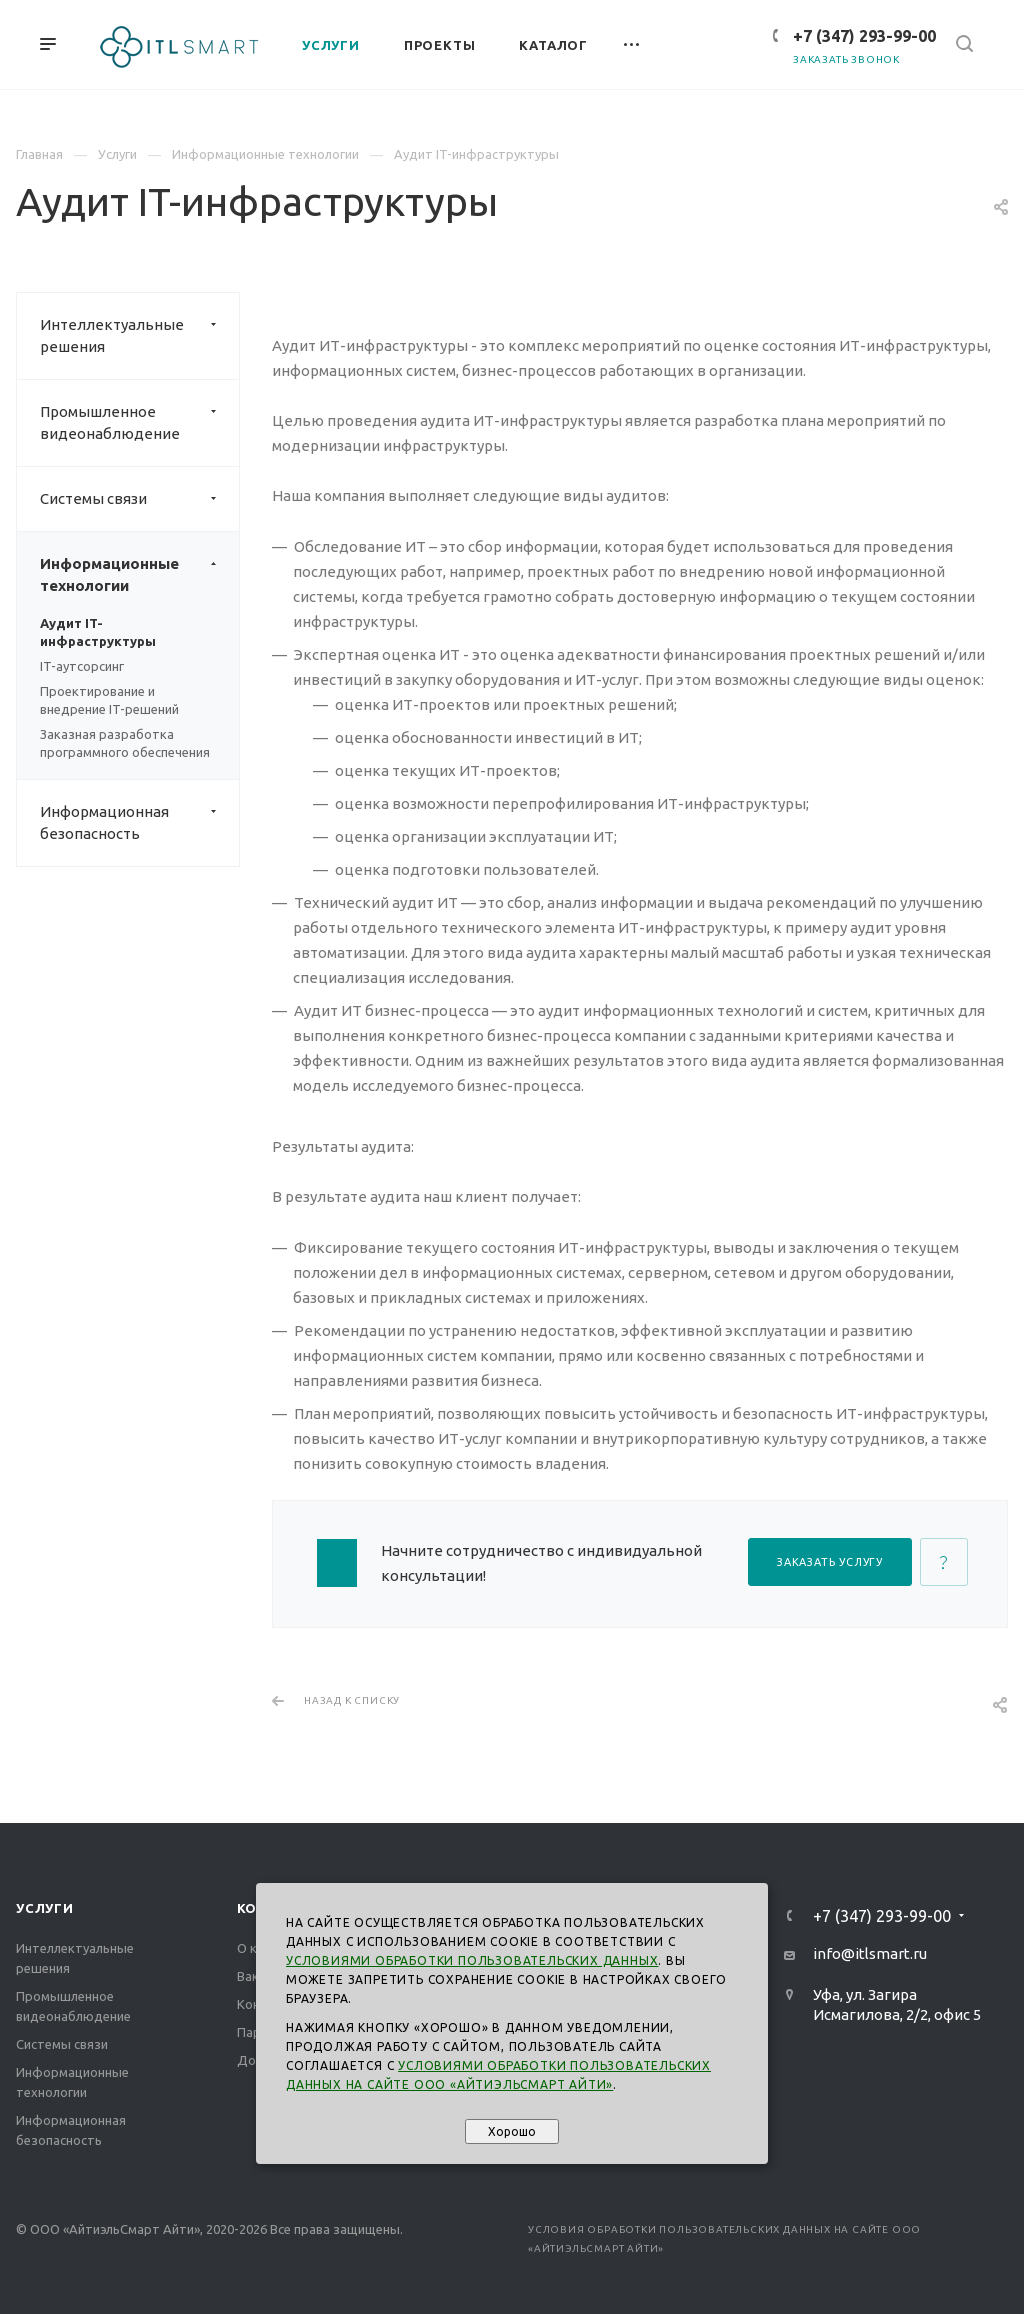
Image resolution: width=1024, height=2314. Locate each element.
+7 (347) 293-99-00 (864, 36)
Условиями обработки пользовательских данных (472, 1960)
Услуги (45, 1908)
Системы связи (139, 499)
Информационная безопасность (139, 823)
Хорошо (512, 2131)
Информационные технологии (139, 575)
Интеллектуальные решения (139, 336)
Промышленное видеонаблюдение (139, 423)
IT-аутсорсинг (82, 666)
